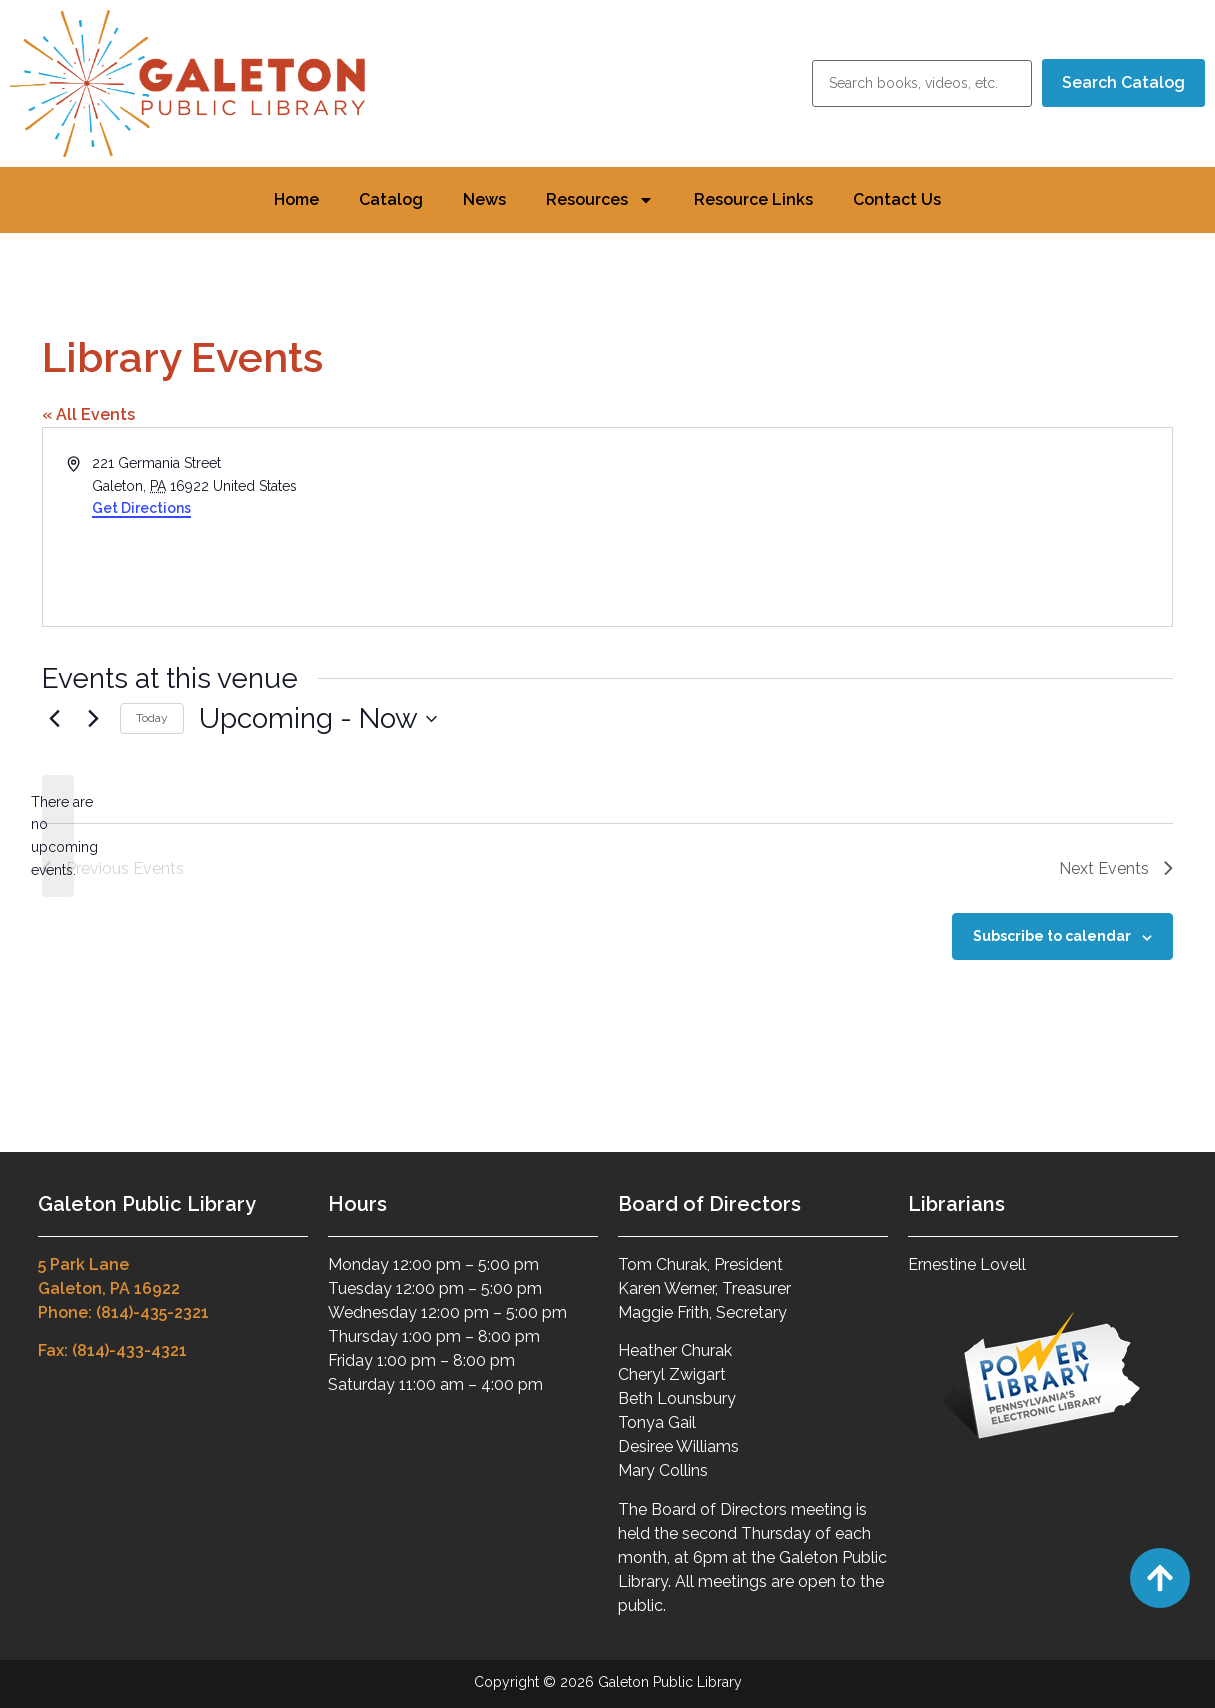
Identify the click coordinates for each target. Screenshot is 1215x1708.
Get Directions (141, 508)
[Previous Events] (54, 719)
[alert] (58, 836)
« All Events (88, 414)
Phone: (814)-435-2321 (123, 1312)
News (484, 199)
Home (296, 199)
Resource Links (753, 199)
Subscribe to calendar (1052, 936)
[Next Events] (93, 719)
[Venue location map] (889, 527)
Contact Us (897, 199)
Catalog (391, 199)
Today (152, 718)
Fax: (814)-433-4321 (112, 1350)
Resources (600, 200)
